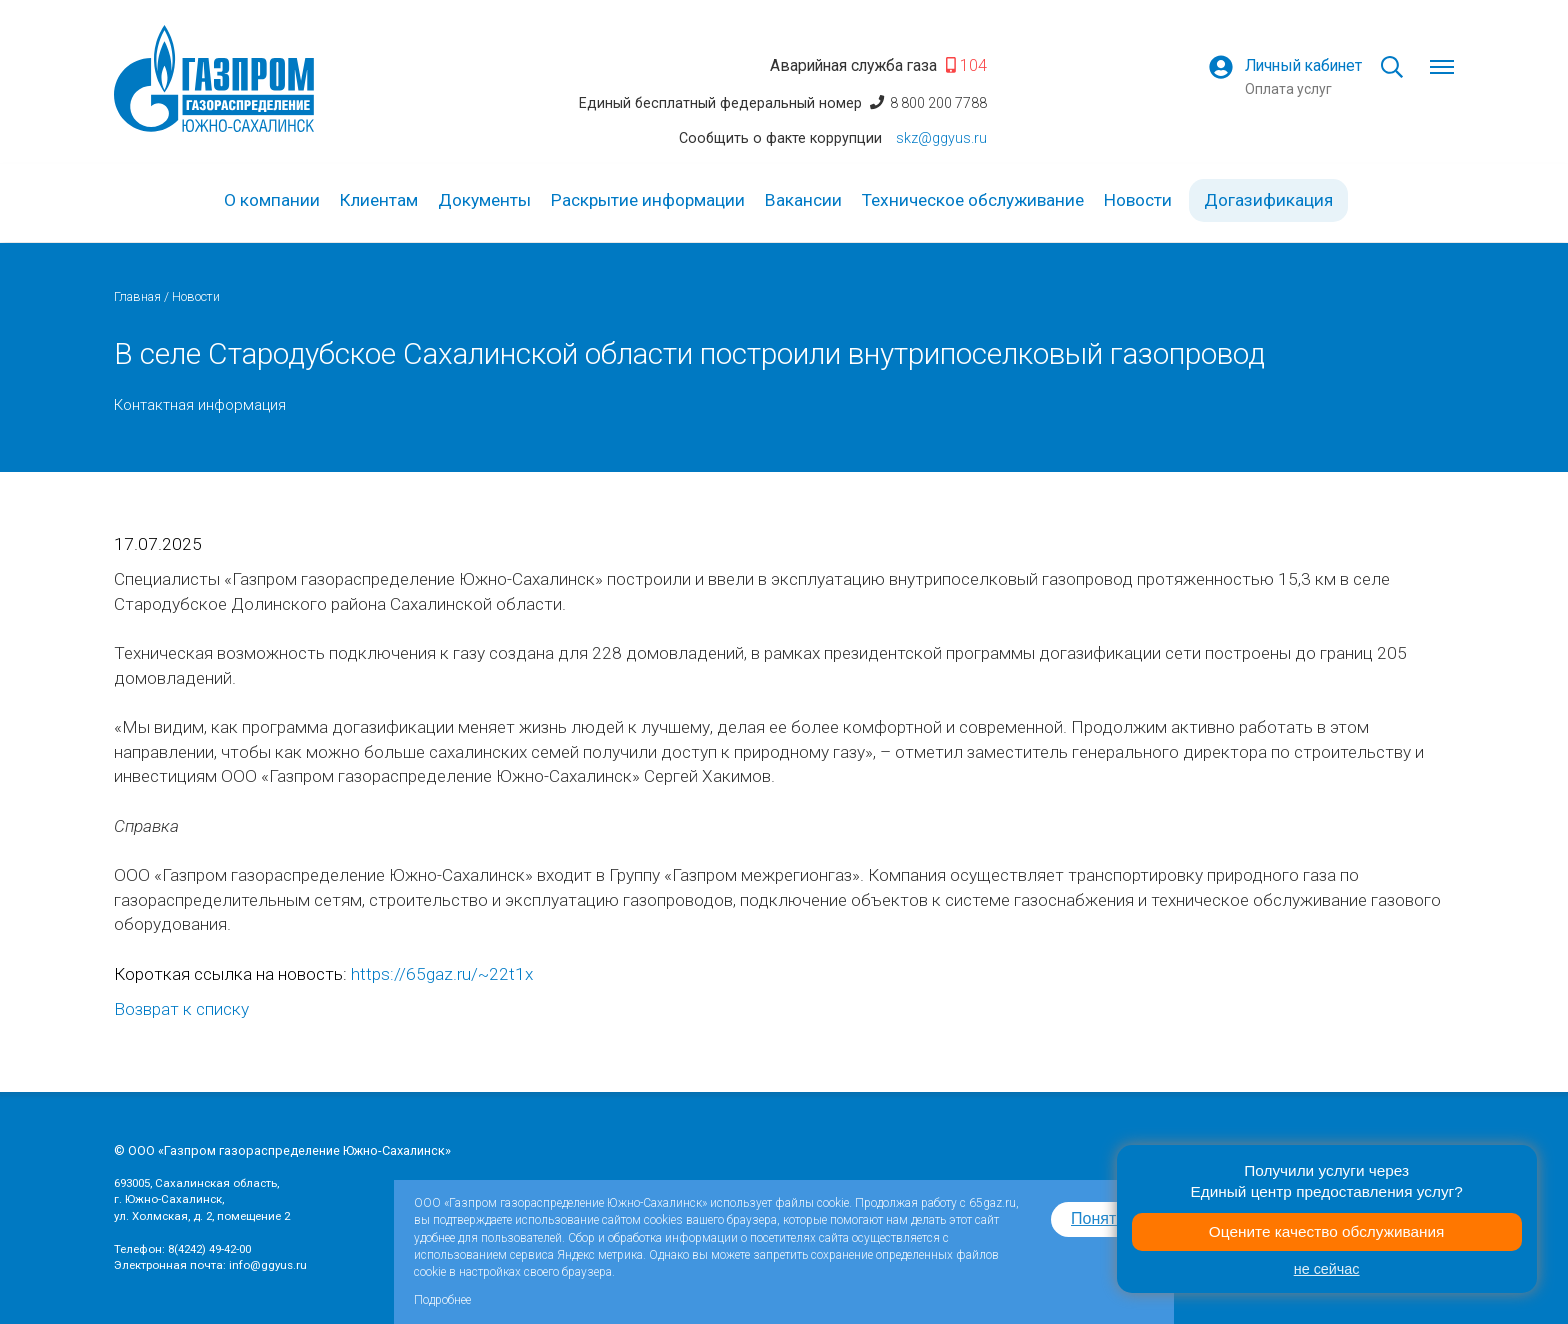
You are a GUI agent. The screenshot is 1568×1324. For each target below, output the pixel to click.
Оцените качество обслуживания (1327, 1231)
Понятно (1102, 1218)
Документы (484, 200)
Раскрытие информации (648, 200)
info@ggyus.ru (268, 1265)
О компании (272, 200)
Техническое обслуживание (973, 200)
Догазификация (1268, 200)
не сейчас (1327, 1269)
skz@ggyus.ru (941, 138)
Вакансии (803, 200)
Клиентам (379, 200)
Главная (137, 296)
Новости (1138, 200)
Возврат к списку (181, 1009)
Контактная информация (200, 405)
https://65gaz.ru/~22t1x (442, 974)
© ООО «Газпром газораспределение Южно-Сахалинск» (282, 1150)
